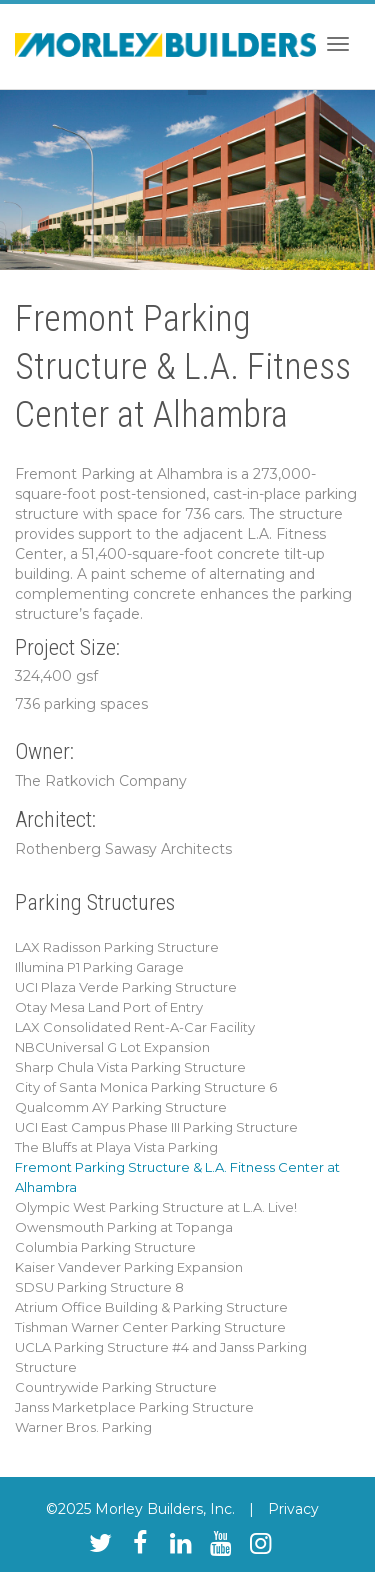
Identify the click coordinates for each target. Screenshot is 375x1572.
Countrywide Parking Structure (116, 1387)
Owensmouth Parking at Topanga (124, 1227)
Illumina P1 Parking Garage (99, 967)
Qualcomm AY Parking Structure (121, 1107)
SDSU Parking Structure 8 (99, 1287)
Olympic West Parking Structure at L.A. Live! (156, 1207)
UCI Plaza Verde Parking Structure (126, 987)
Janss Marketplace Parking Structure (134, 1407)
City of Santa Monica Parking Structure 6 (146, 1087)
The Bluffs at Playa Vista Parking (116, 1147)
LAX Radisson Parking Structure (117, 947)
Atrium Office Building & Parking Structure (151, 1307)
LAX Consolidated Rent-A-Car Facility (135, 1027)
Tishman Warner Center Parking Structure (150, 1327)
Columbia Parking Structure (105, 1247)
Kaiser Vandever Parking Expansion (129, 1267)
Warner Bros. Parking (83, 1427)
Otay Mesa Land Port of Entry (109, 1007)
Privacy (293, 1509)
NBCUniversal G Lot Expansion (112, 1047)
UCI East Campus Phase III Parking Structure (156, 1127)
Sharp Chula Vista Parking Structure (130, 1067)
